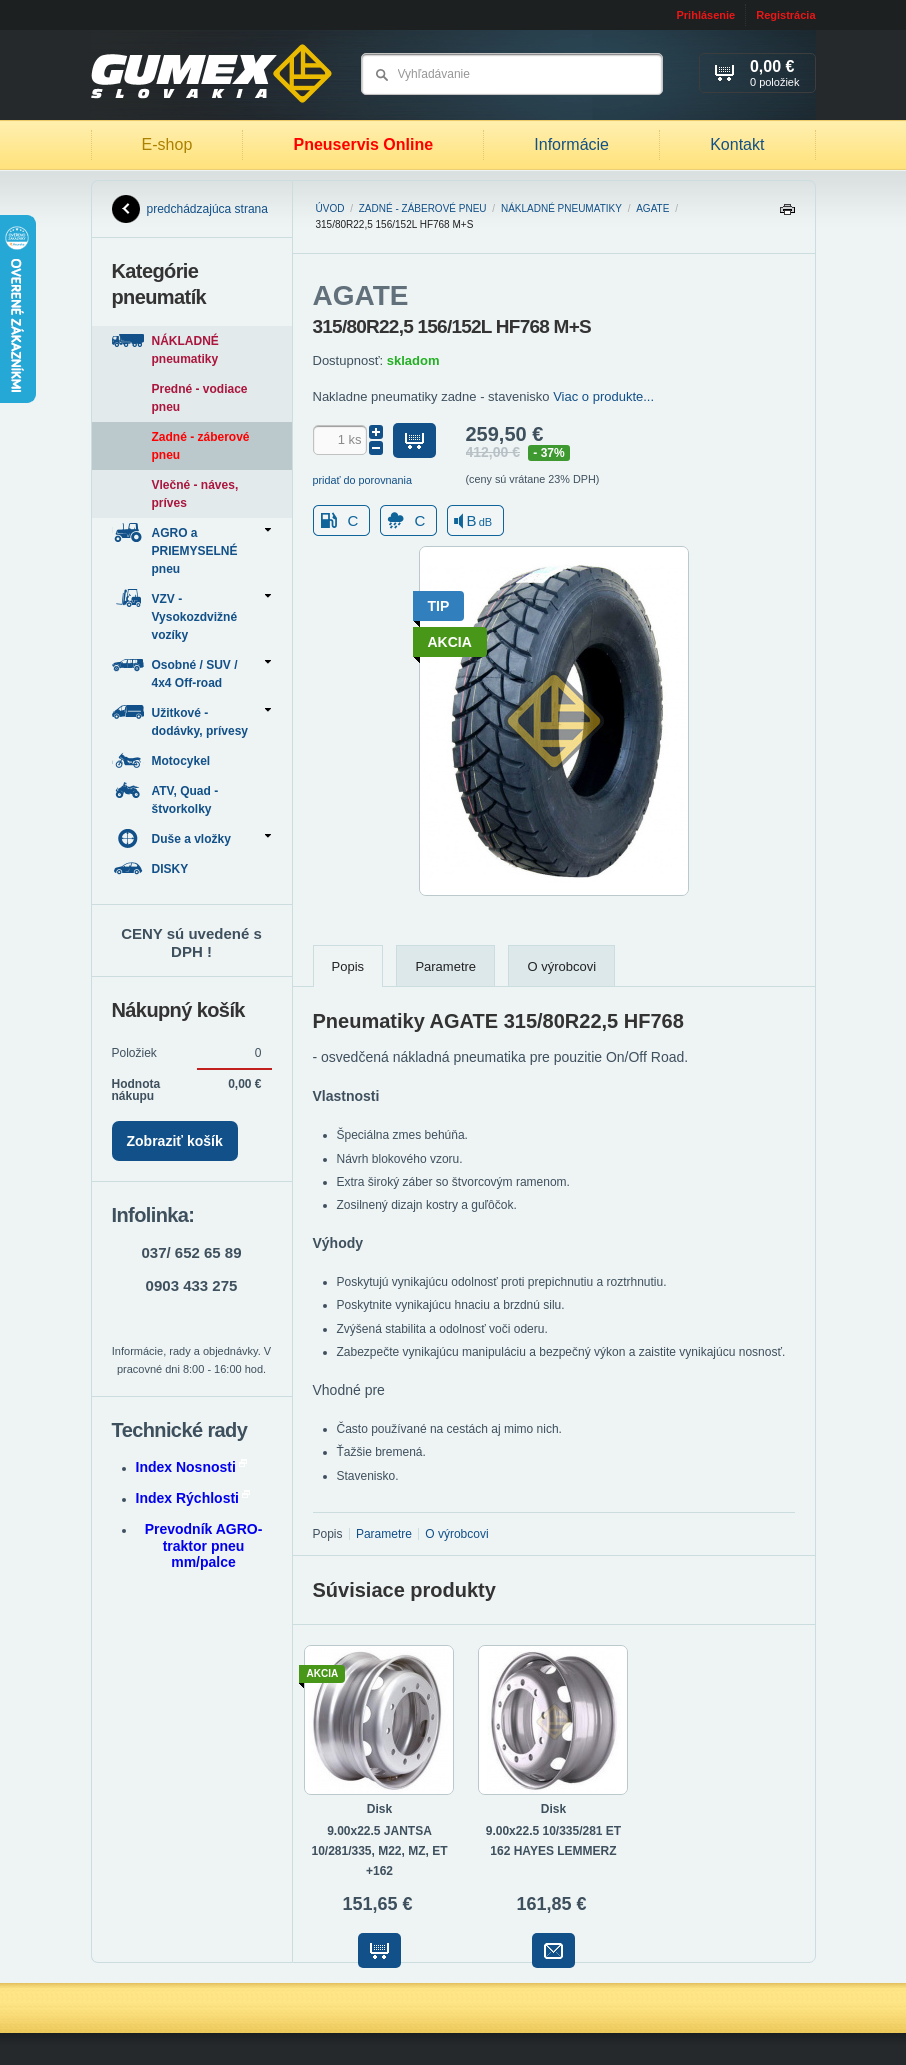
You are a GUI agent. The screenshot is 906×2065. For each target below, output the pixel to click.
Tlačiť (787, 214)
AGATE (652, 208)
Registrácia (785, 15)
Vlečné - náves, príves (195, 494)
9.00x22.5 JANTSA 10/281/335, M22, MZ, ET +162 (379, 1851)
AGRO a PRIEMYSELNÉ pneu (191, 549)
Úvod (330, 208)
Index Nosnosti (191, 1467)
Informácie (571, 144)
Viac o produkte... (603, 396)
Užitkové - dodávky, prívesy (191, 720)
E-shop (167, 144)
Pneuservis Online (363, 144)
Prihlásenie (705, 15)
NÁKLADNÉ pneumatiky (561, 208)
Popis (348, 966)
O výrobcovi (561, 966)
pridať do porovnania (363, 480)
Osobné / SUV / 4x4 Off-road (191, 672)
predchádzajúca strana (190, 209)
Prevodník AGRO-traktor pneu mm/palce (204, 1546)
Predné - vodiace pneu (200, 398)
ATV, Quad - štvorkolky (165, 798)
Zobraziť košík (175, 1141)
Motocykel (163, 760)
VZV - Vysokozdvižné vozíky (191, 615)
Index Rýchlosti (193, 1498)
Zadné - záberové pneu (423, 208)
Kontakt (737, 144)
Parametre (445, 966)
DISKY (152, 868)
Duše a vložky (191, 838)
